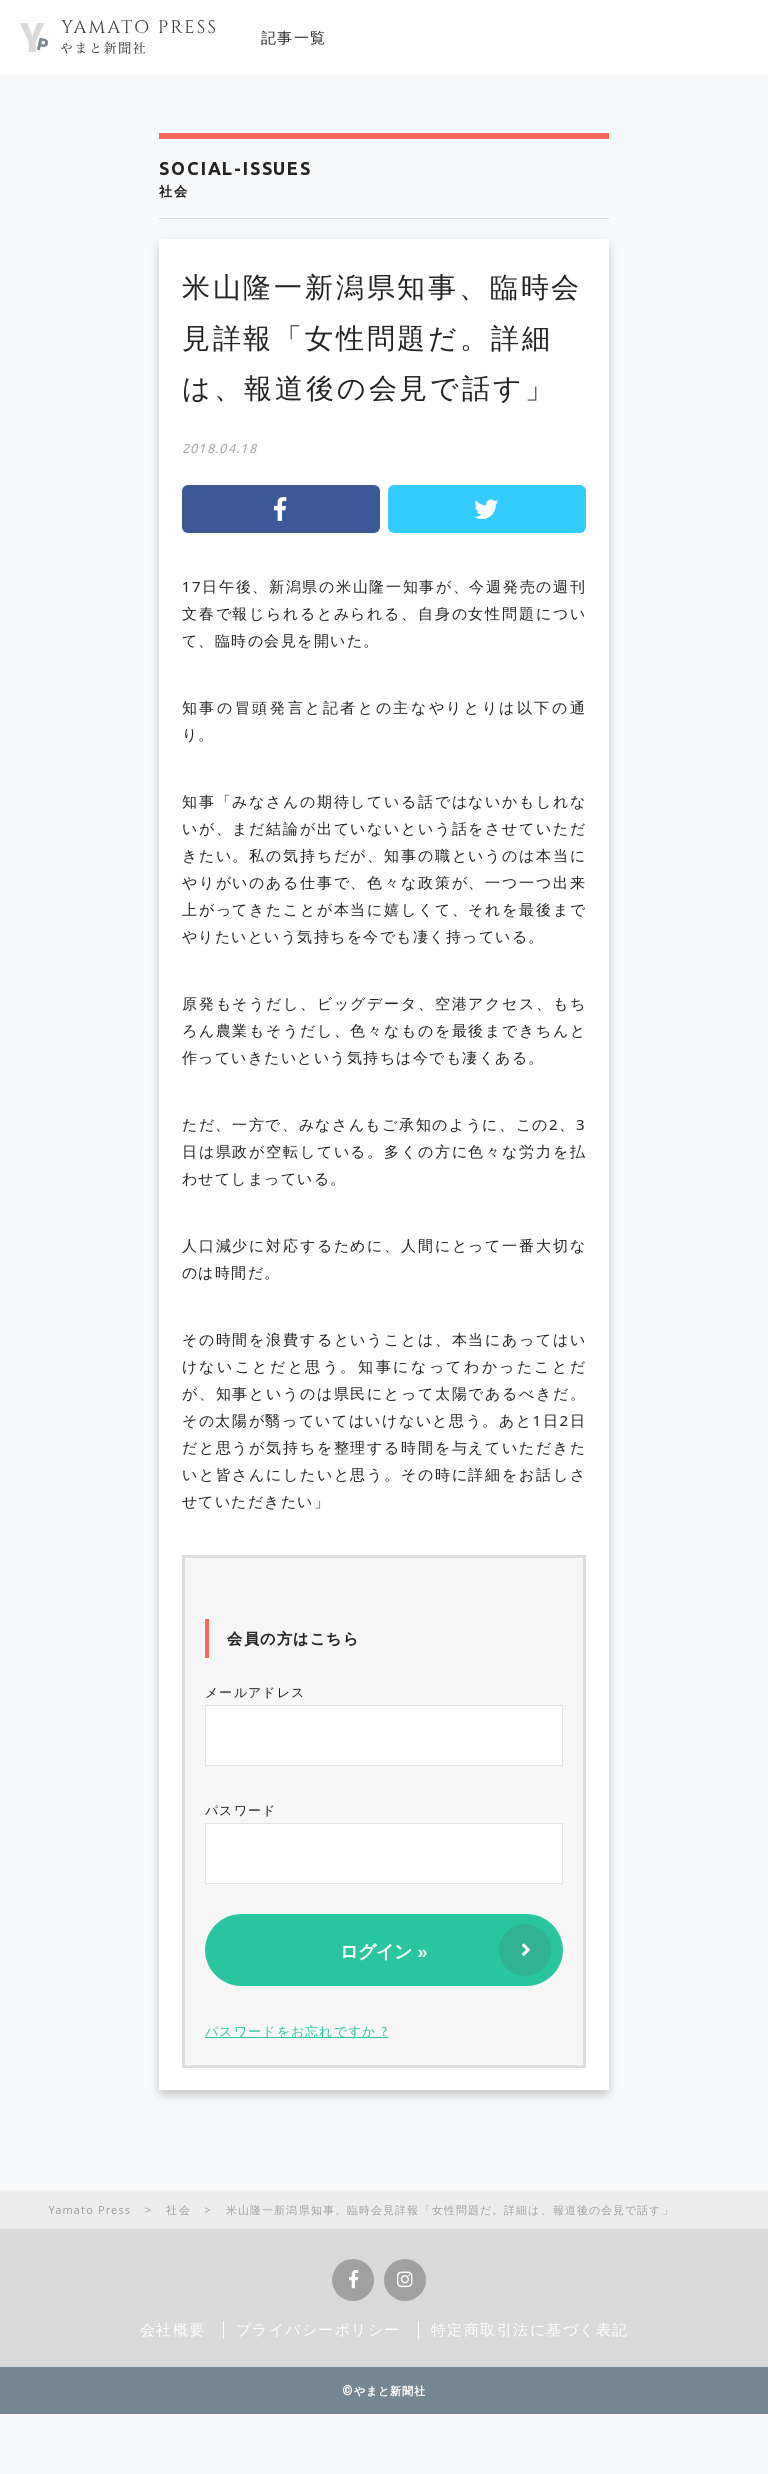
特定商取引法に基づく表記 (530, 2329)
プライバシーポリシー (318, 2329)
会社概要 (173, 2329)
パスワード (384, 1842)
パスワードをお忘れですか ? (296, 2031)
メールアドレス (384, 1724)
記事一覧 (294, 37)
